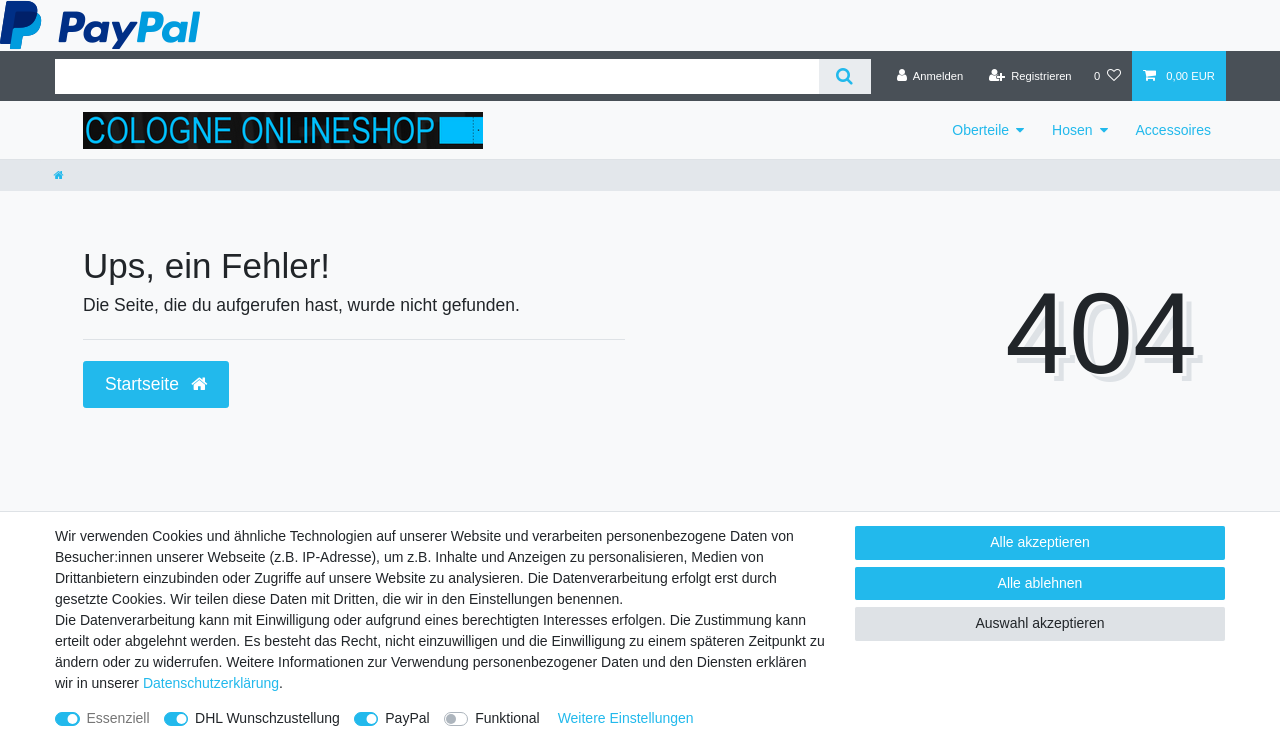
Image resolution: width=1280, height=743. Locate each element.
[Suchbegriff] (437, 76)
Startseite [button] (156, 384)
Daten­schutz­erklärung (211, 683)
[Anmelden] (930, 76)
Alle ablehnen (1040, 583)
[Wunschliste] (1107, 76)
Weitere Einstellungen (626, 718)
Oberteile (980, 130)
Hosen (1072, 130)
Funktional (507, 718)
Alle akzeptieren (1040, 542)
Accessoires (1173, 130)
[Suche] (844, 76)
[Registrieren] (1029, 76)
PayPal (407, 718)
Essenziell (118, 718)
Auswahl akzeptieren (1039, 623)
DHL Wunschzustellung (267, 718)
